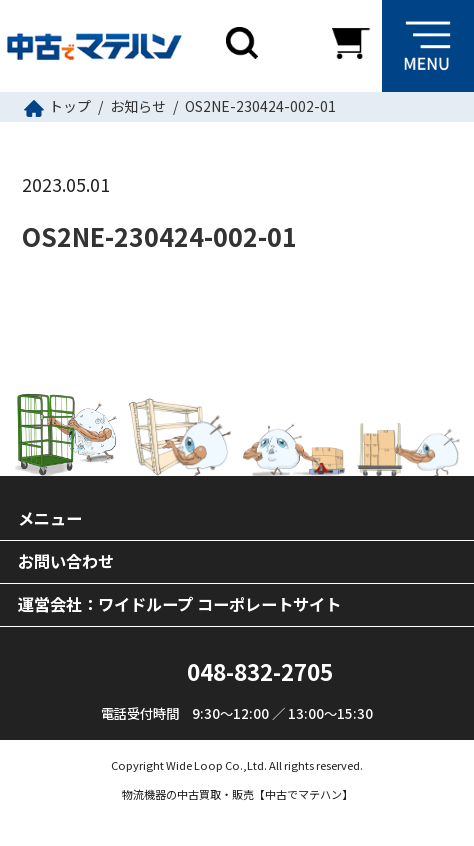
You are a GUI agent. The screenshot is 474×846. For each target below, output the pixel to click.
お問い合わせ (66, 561)
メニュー (50, 518)
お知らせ (138, 106)
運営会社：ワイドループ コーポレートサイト (179, 604)
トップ (70, 106)
